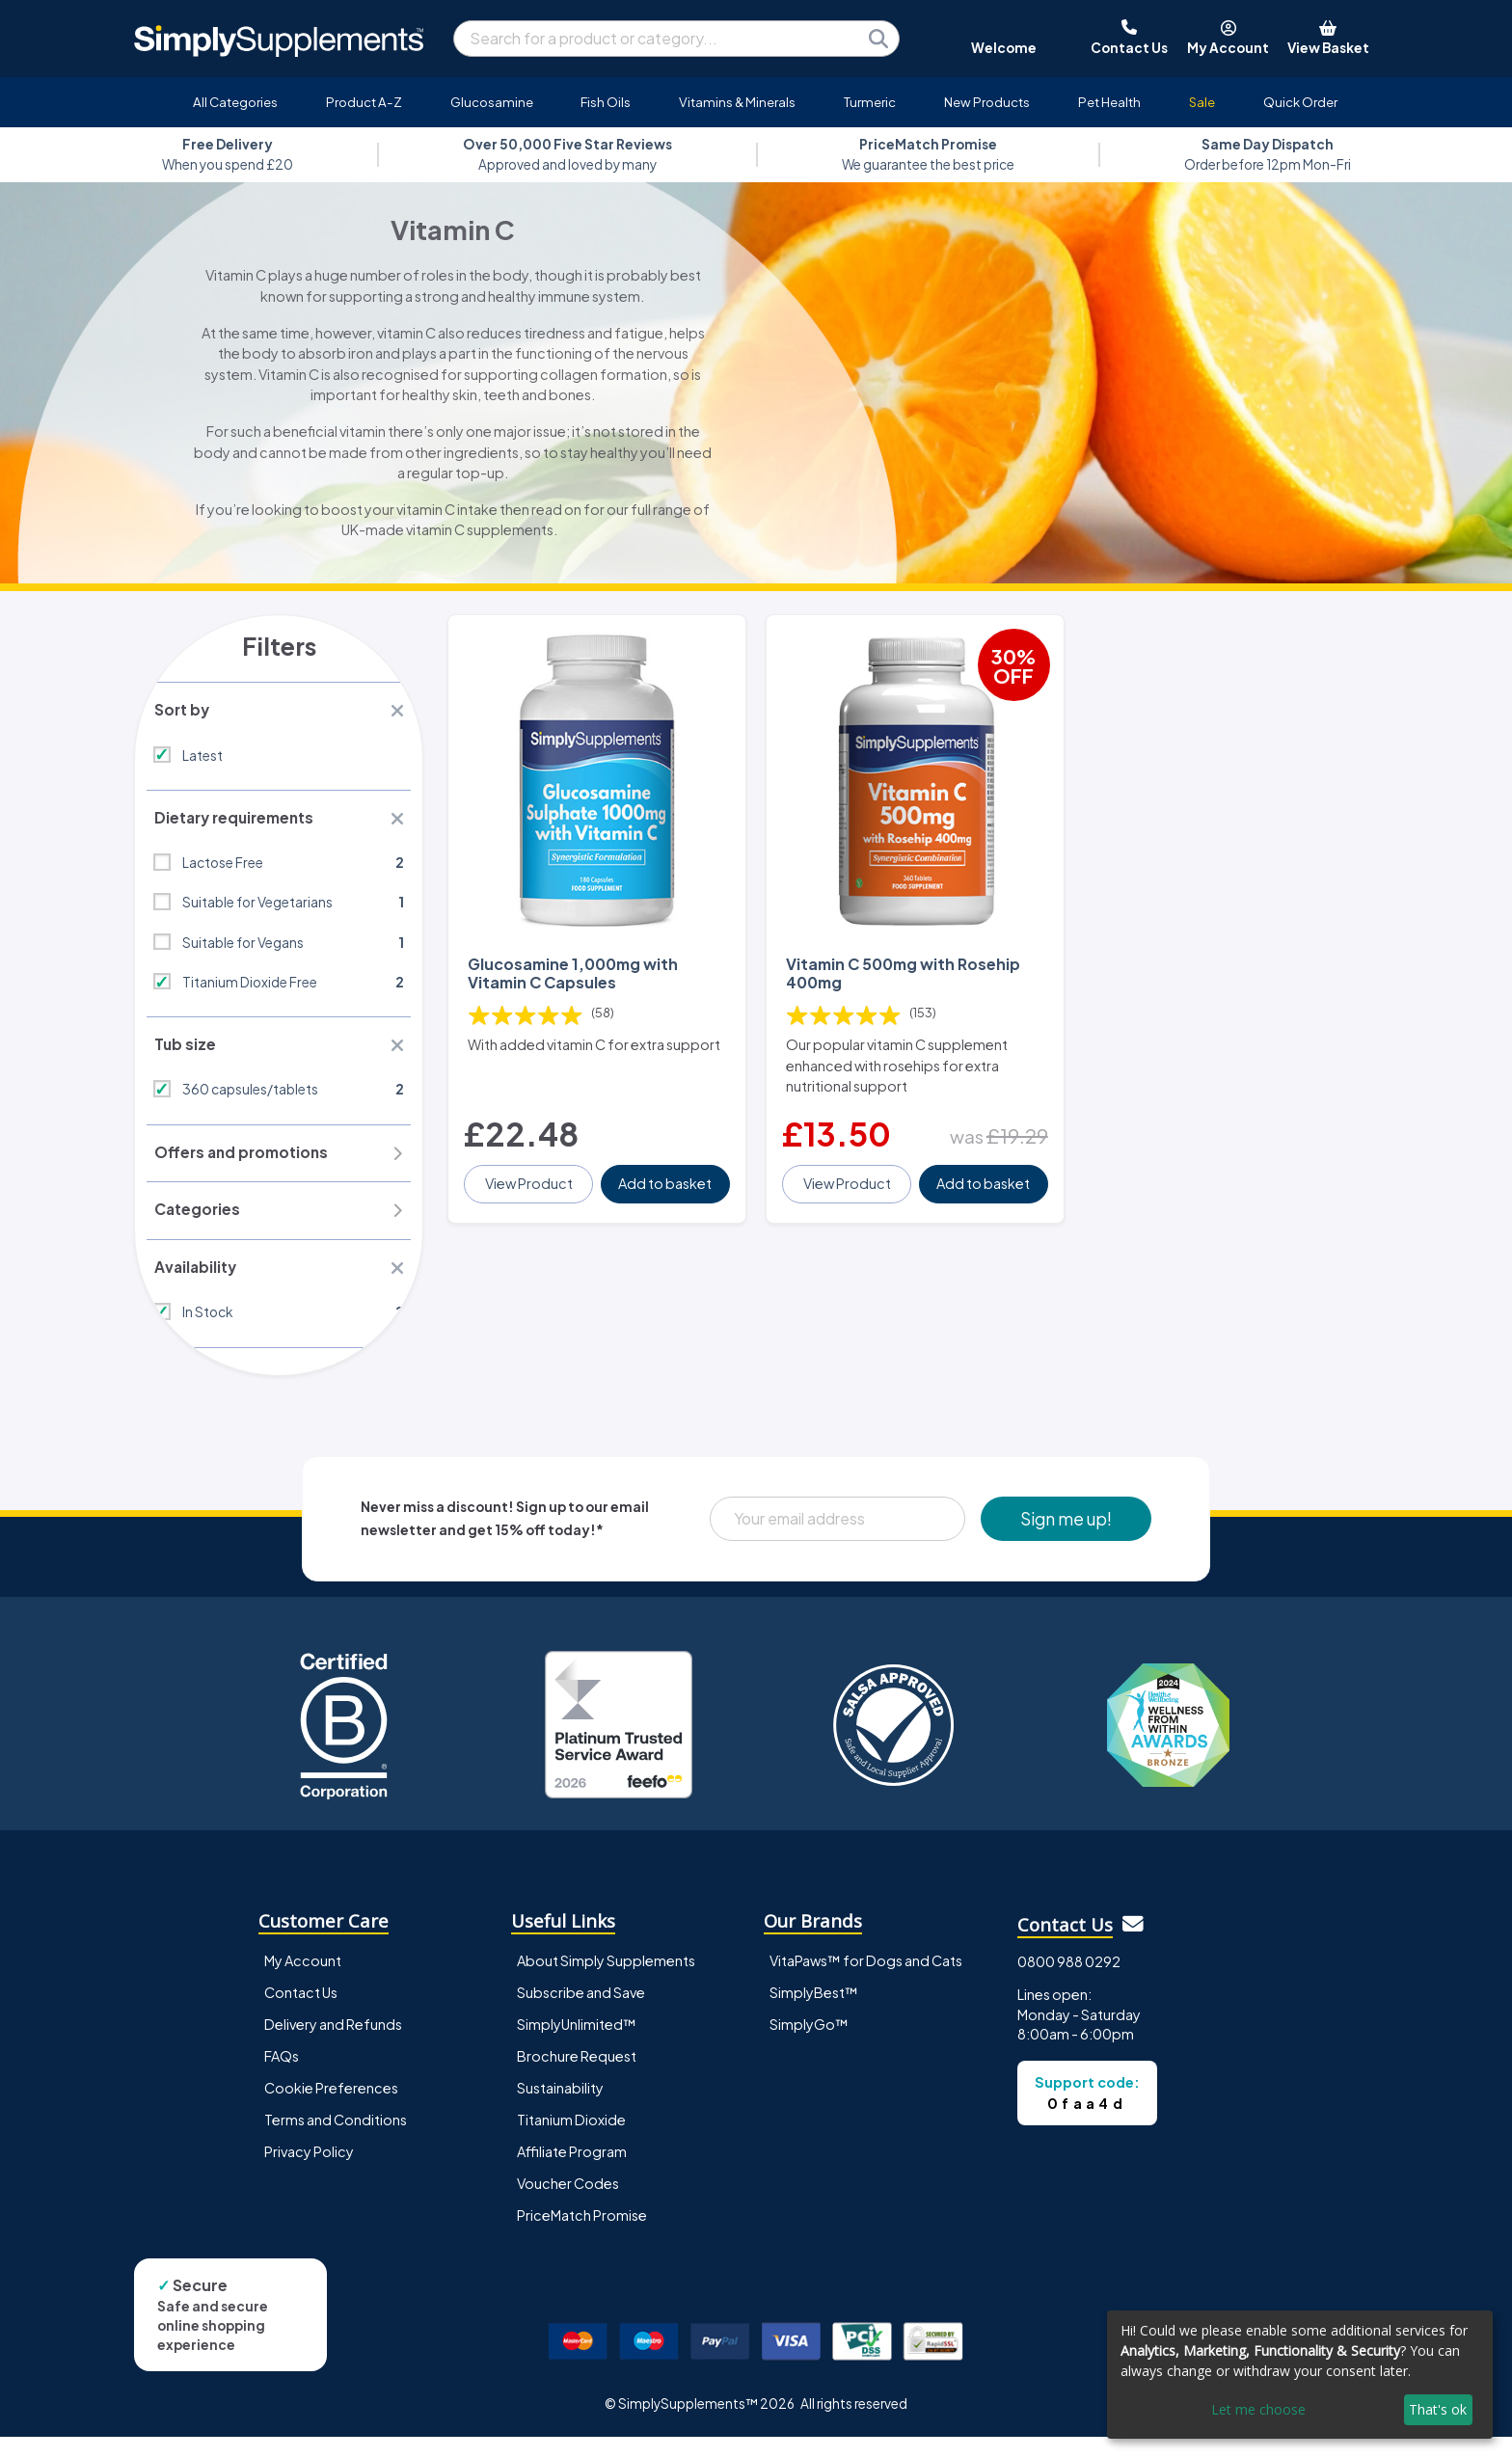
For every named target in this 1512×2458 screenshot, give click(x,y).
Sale (1202, 102)
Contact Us (301, 2013)
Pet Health (1109, 102)
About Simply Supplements (606, 1981)
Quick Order (1300, 102)
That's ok (1438, 2409)
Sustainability (560, 2109)
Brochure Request (576, 2077)
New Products (987, 102)
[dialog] (1300, 2374)
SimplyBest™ (814, 2013)
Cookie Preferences (331, 2109)
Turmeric (870, 102)
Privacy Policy (309, 2172)
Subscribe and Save (581, 2013)
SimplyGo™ (809, 2045)
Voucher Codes (568, 2204)
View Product (531, 1165)
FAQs (281, 2077)
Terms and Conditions (335, 2140)
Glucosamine (491, 102)
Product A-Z (364, 102)
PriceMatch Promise (582, 2236)
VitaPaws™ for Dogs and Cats (866, 1981)
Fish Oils (605, 102)
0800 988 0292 (1068, 1982)
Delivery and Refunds (333, 2045)
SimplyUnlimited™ (576, 2045)
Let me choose (1258, 2409)
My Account (302, 1981)
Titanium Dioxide (571, 2140)
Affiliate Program (572, 2172)
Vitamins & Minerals (737, 102)
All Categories (235, 102)
